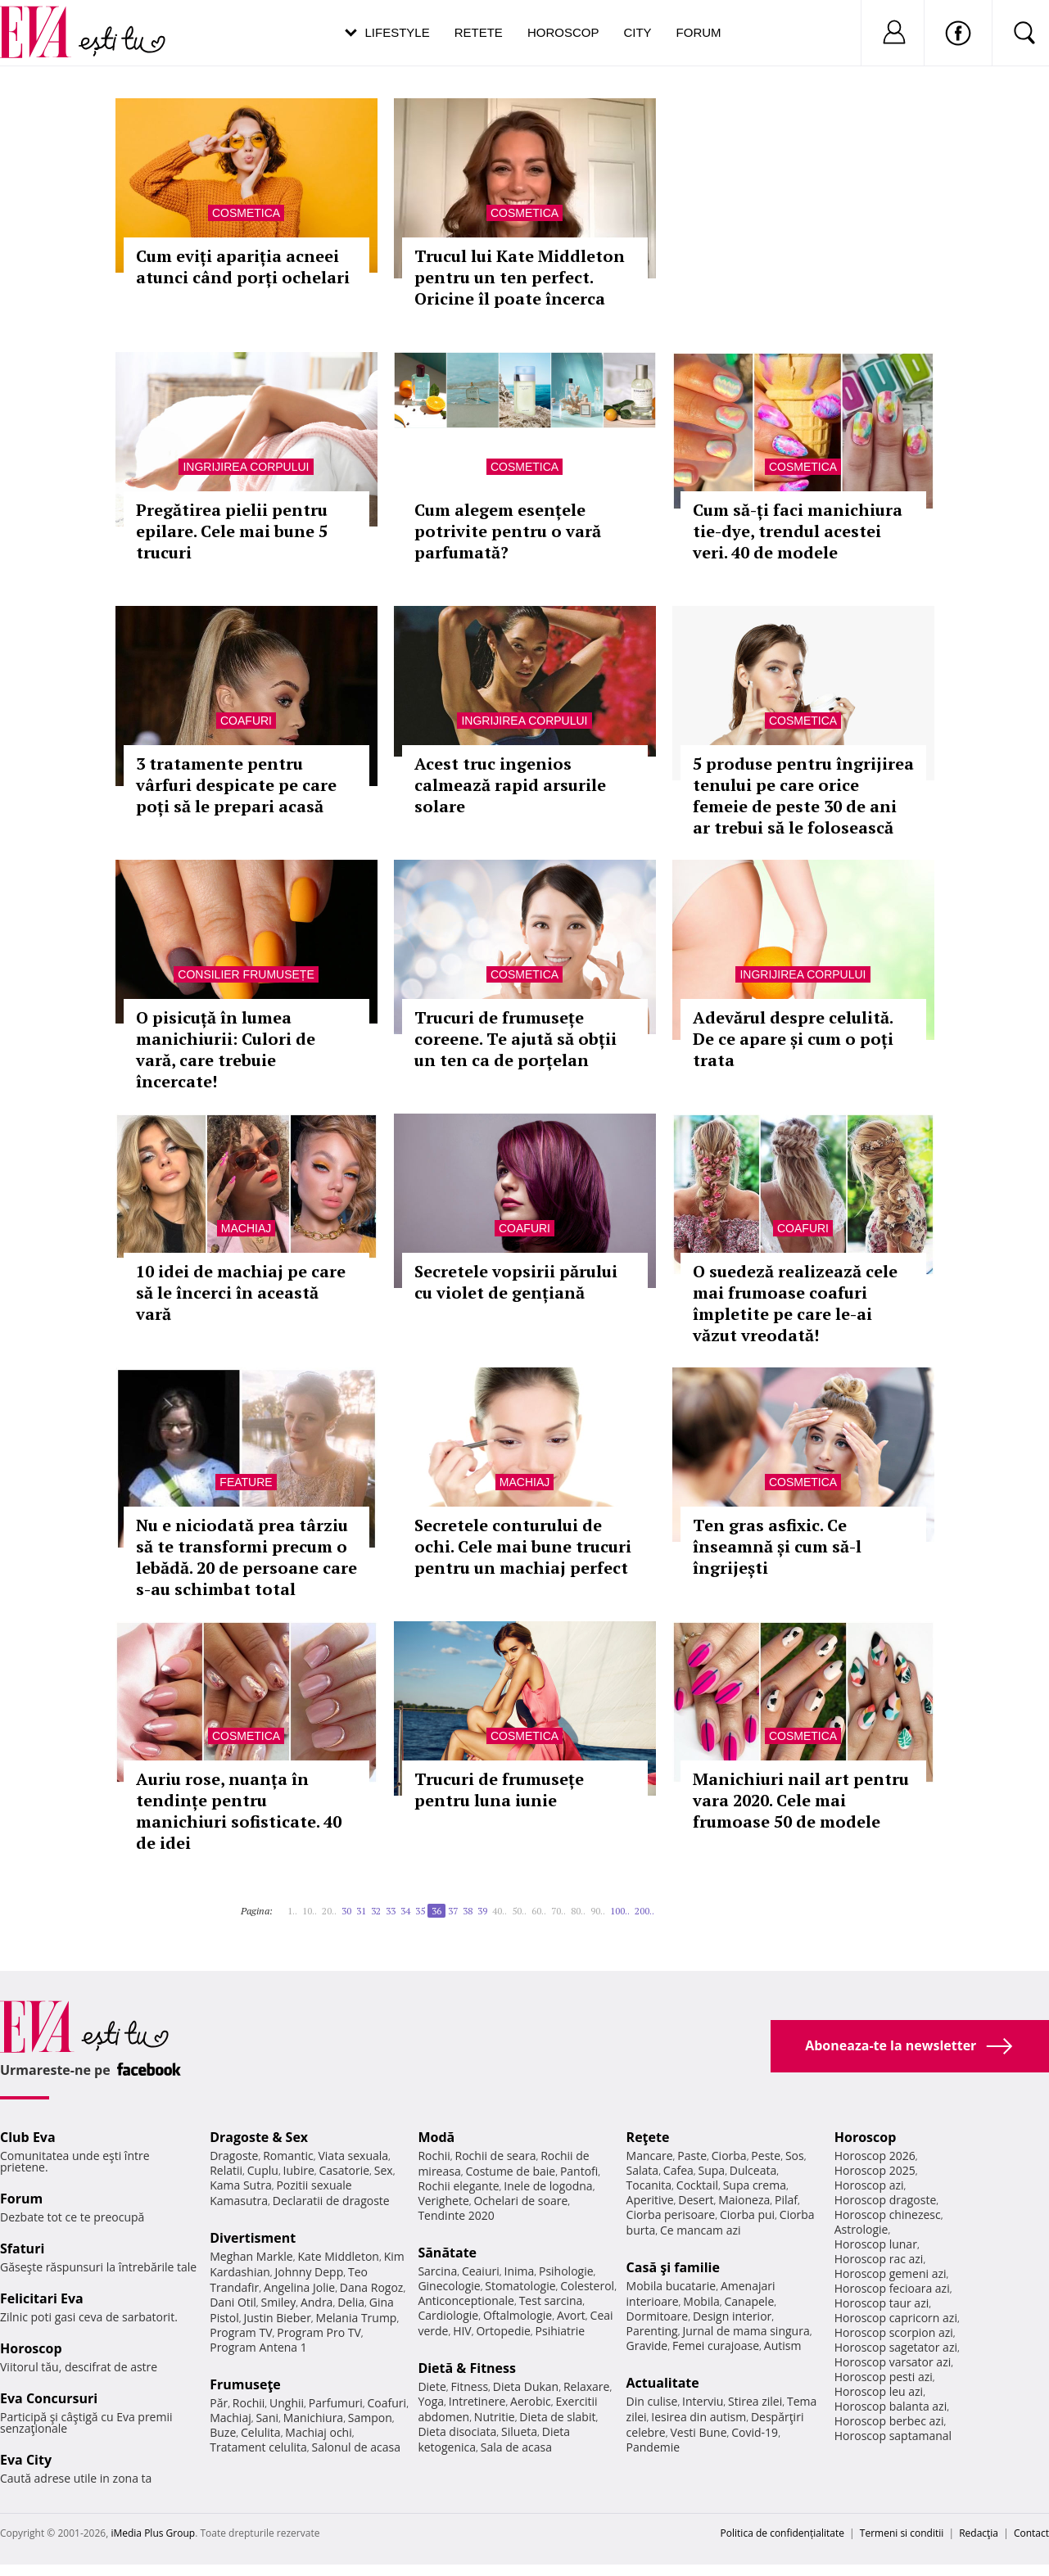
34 (405, 1911)
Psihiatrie (561, 2331)
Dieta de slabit (557, 2417)
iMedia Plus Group (153, 2533)
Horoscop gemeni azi (890, 2273)
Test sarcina (551, 2300)
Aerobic (530, 2401)
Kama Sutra (240, 2185)
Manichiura (313, 2417)
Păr (219, 2403)
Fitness (470, 2386)
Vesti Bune (698, 2432)
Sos (794, 2155)
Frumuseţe (245, 2384)
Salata (642, 2170)
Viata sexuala (353, 2155)
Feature (245, 1482)
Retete (478, 32)
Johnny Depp (309, 2272)
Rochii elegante (458, 2186)
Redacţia (978, 2533)
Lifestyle (397, 32)
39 (482, 1911)
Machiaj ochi (318, 2432)
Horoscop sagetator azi (895, 2347)
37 (453, 1911)
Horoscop (563, 32)
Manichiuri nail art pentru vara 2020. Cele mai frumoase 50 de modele (801, 1800)
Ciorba (729, 2155)
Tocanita (649, 2185)
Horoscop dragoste (885, 2200)
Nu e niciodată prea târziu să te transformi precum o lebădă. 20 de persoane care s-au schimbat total (246, 1557)
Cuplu (262, 2170)
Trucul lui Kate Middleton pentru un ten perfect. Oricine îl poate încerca (519, 277)
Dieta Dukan (525, 2386)
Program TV (241, 2332)
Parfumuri (336, 2403)
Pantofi (579, 2171)
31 (361, 1911)
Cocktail (697, 2185)
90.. (597, 1911)
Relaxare (586, 2386)
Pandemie (653, 2447)
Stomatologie (520, 2286)
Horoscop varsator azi (892, 2362)
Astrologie (861, 2229)
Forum (698, 32)
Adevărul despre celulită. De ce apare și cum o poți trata (793, 1038)
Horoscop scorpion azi (893, 2332)
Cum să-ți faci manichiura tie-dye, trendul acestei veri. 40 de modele (797, 531)
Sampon (370, 2417)
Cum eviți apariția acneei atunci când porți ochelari (243, 266)
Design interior (732, 2316)
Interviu (702, 2401)
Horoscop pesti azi (883, 2376)
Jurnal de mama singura (745, 2331)
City (637, 32)
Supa (712, 2170)
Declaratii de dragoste (331, 2200)
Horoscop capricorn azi (895, 2317)
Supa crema (754, 2185)
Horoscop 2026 (875, 2155)
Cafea (678, 2170)
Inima (519, 2271)
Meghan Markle (251, 2256)
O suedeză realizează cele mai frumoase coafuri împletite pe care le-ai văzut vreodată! (795, 1303)
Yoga (431, 2401)
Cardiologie (448, 2315)
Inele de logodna (548, 2186)
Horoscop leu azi (878, 2391)
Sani (266, 2417)
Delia (350, 2302)
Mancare (649, 2155)
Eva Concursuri (48, 2398)
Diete (431, 2386)
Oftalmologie (517, 2315)
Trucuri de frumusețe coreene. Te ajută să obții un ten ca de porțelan (515, 1038)
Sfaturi (22, 2248)
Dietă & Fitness (467, 2368)
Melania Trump (356, 2317)
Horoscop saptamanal (893, 2435)
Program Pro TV (319, 2332)
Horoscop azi (869, 2185)
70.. (558, 1911)
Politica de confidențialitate (782, 2533)
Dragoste (234, 2155)
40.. (499, 1911)
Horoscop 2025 (875, 2170)
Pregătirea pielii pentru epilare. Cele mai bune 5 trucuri (232, 531)
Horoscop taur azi (881, 2303)
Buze (223, 2432)
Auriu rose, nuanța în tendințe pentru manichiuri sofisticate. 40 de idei (238, 1811)
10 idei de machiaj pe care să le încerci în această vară (241, 1292)
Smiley (278, 2302)
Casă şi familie (673, 2267)
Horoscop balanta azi (890, 2406)
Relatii (226, 2170)
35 (420, 1911)
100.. (620, 1911)
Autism (783, 2345)
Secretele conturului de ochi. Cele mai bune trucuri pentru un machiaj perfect (522, 1546)
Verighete (443, 2200)
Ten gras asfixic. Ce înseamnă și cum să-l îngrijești (777, 1546)
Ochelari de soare (520, 2200)
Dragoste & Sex (259, 2137)
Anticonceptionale (466, 2300)
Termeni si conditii (902, 2533)
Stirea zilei (755, 2401)
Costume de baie (510, 2171)
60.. (538, 1911)
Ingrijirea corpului (246, 466)
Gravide (647, 2345)
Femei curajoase (715, 2345)
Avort (571, 2315)
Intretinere (477, 2401)
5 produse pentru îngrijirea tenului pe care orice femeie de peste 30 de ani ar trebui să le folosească (803, 795)
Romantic (288, 2155)
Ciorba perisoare (671, 2214)
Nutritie (494, 2417)
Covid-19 (754, 2432)
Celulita (261, 2432)
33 (391, 1911)
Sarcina (437, 2271)
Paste (692, 2155)
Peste (765, 2155)
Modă (436, 2137)
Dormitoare (657, 2316)
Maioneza (744, 2200)
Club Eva (28, 2137)
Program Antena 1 (258, 2347)
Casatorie (344, 2170)
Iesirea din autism (698, 2417)
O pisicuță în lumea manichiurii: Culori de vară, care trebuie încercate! (225, 1049)
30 (346, 1911)
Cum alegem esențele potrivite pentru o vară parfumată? (507, 531)
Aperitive (650, 2200)
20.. (329, 1911)
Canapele (749, 2301)
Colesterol (587, 2286)
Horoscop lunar (875, 2244)
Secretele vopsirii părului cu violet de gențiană (515, 1282)
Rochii (249, 2403)
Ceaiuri (481, 2271)
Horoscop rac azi (879, 2258)
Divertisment (253, 2238)
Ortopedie (503, 2331)
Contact (1031, 2533)
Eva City (26, 2460)
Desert (695, 2200)
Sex (383, 2170)
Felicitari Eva (42, 2298)
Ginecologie (449, 2286)
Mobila (701, 2301)
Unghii (286, 2403)
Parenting (652, 2331)
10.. (309, 1911)
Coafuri (246, 720)
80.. (578, 1911)
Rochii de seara (495, 2155)
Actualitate (662, 2383)
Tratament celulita (258, 2447)
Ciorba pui (747, 2214)
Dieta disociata (457, 2431)
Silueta (519, 2431)
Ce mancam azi (700, 2230)
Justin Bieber (277, 2317)
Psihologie (566, 2271)
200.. (644, 1911)
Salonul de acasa (355, 2447)
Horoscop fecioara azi (892, 2288)
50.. (519, 1911)
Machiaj (246, 1228)
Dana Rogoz (372, 2287)
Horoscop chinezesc (887, 2214)
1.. (292, 1911)
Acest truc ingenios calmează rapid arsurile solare (510, 784)
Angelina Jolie (299, 2287)
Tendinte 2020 (456, 2215)
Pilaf (786, 2200)
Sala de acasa (516, 2447)
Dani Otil (233, 2302)
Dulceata (753, 2170)
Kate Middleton (338, 2256)
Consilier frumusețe (246, 974)
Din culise (652, 2401)
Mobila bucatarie (671, 2286)
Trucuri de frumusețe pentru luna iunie (499, 1789)
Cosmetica (246, 212)
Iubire (298, 2170)
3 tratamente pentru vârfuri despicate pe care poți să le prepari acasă (236, 784)
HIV (462, 2331)
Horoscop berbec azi (889, 2421)
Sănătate (447, 2253)
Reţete (648, 2137)
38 (468, 1911)
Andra (317, 2302)
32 (376, 1911)
